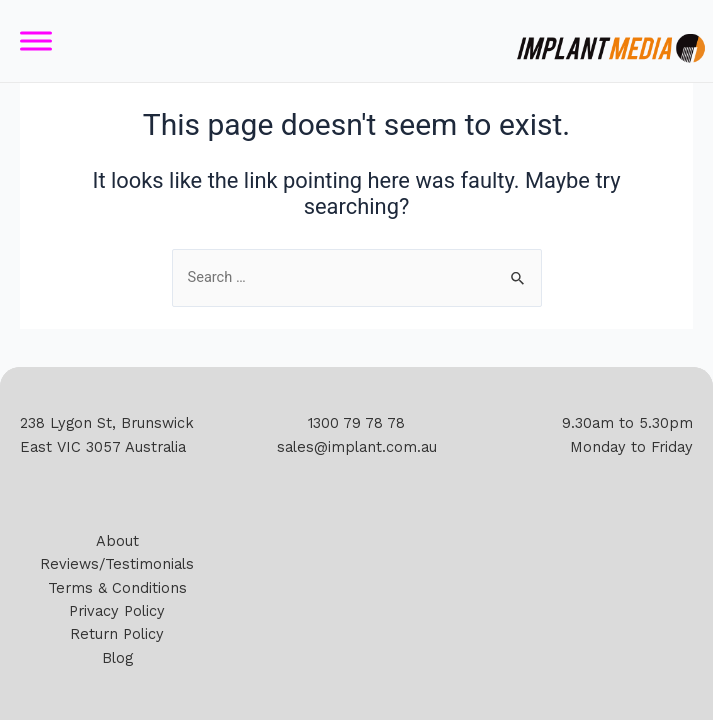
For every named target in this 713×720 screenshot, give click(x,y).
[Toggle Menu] (36, 41)
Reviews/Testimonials (117, 564)
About (117, 541)
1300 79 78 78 (356, 423)
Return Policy (117, 634)
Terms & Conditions (117, 588)
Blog (117, 658)
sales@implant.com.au (357, 447)
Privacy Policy (117, 611)
